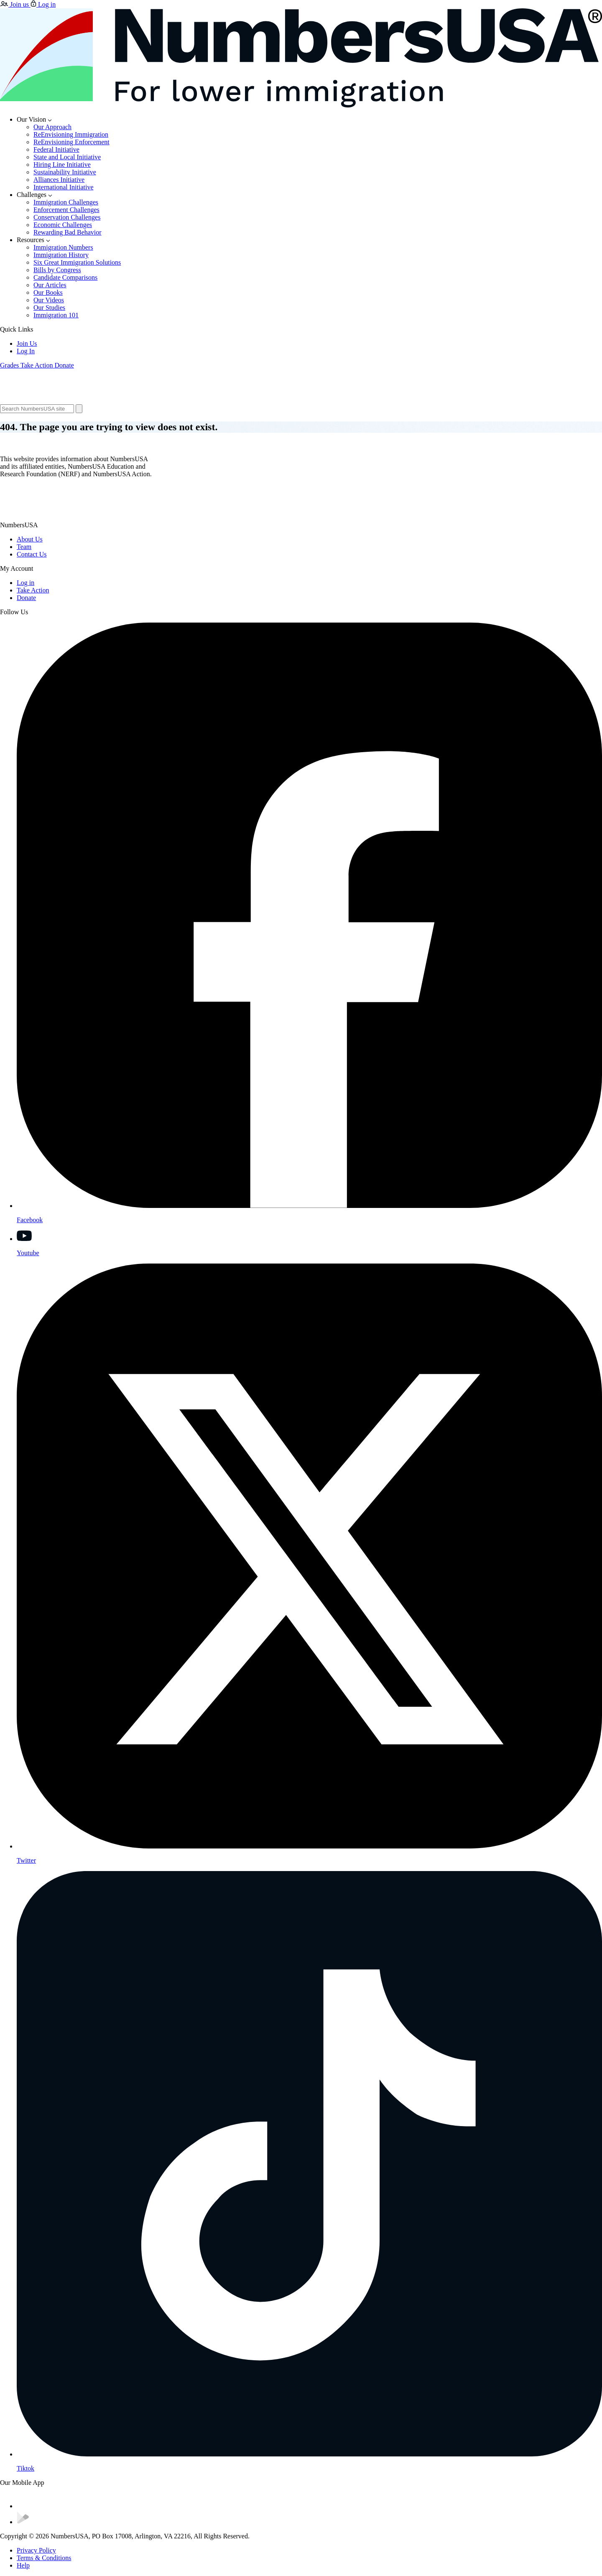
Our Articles (49, 284)
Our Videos (48, 300)
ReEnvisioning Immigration (70, 134)
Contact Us (32, 554)
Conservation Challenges (66, 217)
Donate (26, 597)
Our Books (48, 292)
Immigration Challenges (65, 202)
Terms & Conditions (44, 2557)
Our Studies (49, 307)
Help (23, 2565)
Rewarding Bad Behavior (67, 232)
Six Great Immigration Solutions (77, 262)
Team (24, 546)
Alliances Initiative (58, 179)
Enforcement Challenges (66, 209)
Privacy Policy (36, 2550)
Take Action (33, 590)
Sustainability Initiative (64, 172)
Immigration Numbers (63, 247)
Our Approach (52, 126)
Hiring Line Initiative (62, 164)
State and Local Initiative (67, 157)
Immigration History (61, 254)
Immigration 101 (56, 315)
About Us (30, 539)
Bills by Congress (57, 269)
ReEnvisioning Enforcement (71, 142)
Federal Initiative (56, 149)
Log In (26, 351)
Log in (25, 582)
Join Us (27, 343)
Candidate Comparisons (65, 277)
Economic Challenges (62, 224)
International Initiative (63, 187)
